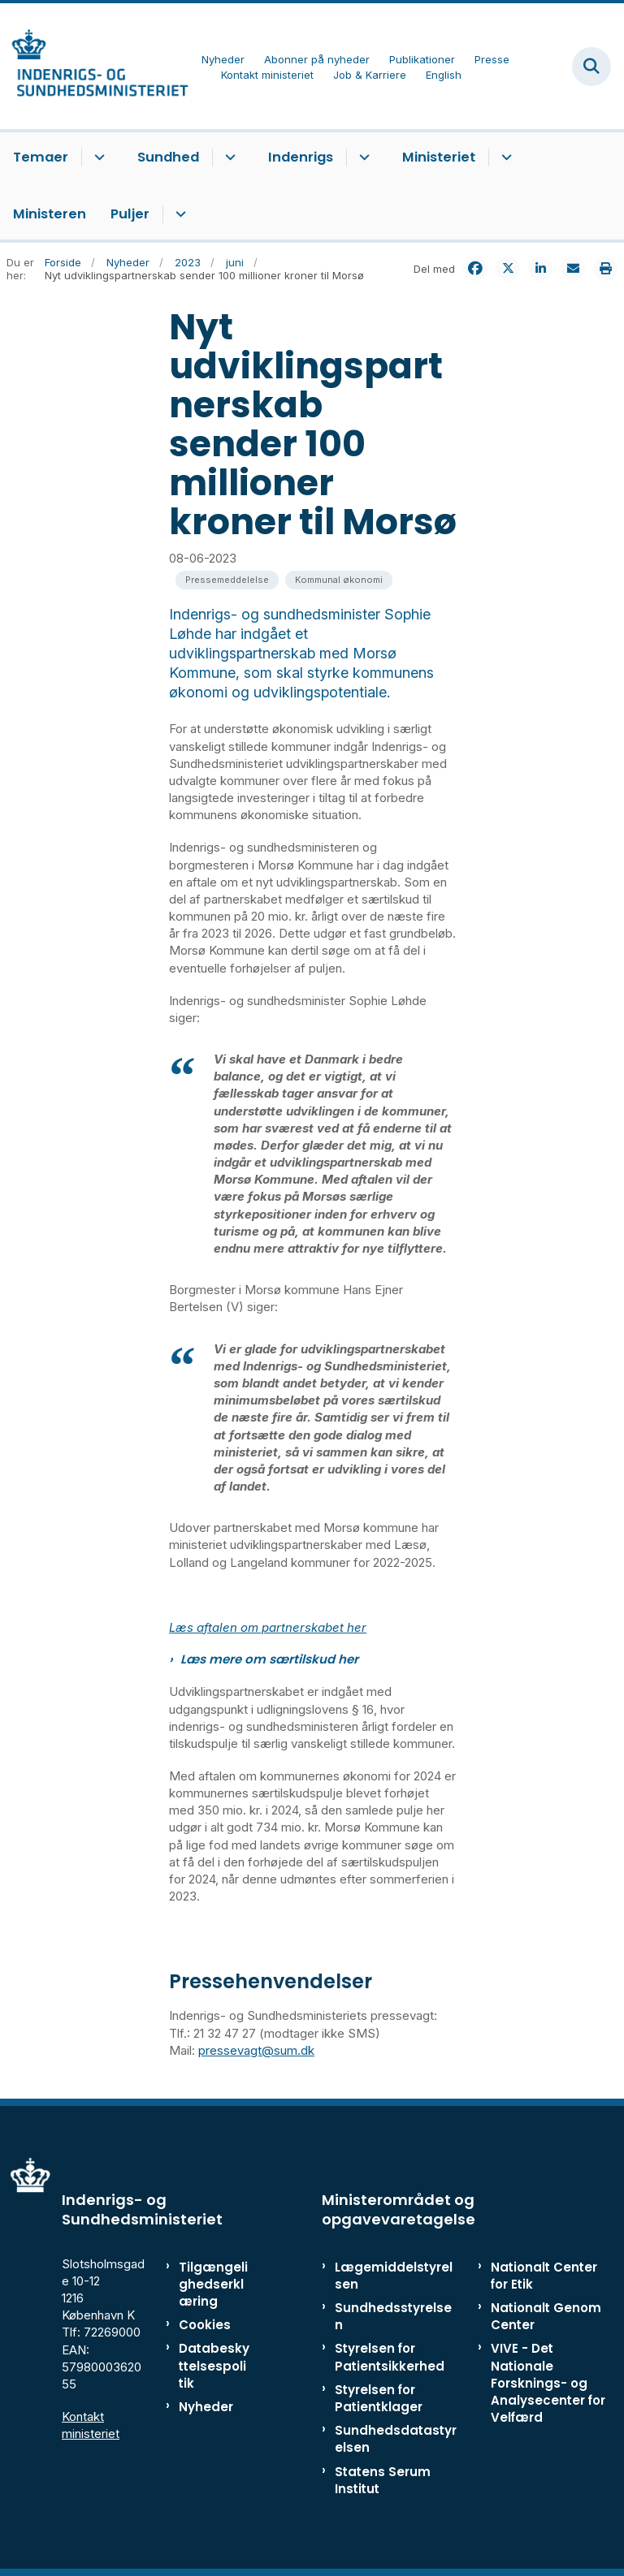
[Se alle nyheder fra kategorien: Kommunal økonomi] (338, 580)
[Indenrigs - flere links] (362, 157)
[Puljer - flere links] (178, 214)
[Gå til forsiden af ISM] (94, 66)
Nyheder (206, 2406)
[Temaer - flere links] (97, 157)
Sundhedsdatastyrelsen (396, 2439)
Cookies (205, 2324)
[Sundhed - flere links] (228, 157)
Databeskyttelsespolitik (214, 2365)
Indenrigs (300, 157)
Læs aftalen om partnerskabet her (267, 1627)
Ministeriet (438, 157)
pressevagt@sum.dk (256, 2050)
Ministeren (49, 214)
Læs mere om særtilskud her (269, 1659)
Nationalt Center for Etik (544, 2276)
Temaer (40, 157)
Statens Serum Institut (383, 2480)
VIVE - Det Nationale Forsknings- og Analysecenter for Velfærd (548, 2383)
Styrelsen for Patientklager (378, 2398)
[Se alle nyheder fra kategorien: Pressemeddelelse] (227, 580)
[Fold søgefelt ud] (591, 66)
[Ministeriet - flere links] (504, 157)
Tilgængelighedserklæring (213, 2284)
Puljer (130, 214)
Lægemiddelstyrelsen (394, 2276)
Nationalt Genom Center (546, 2316)
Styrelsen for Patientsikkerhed (389, 2357)
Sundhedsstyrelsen (393, 2316)
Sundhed (168, 157)
